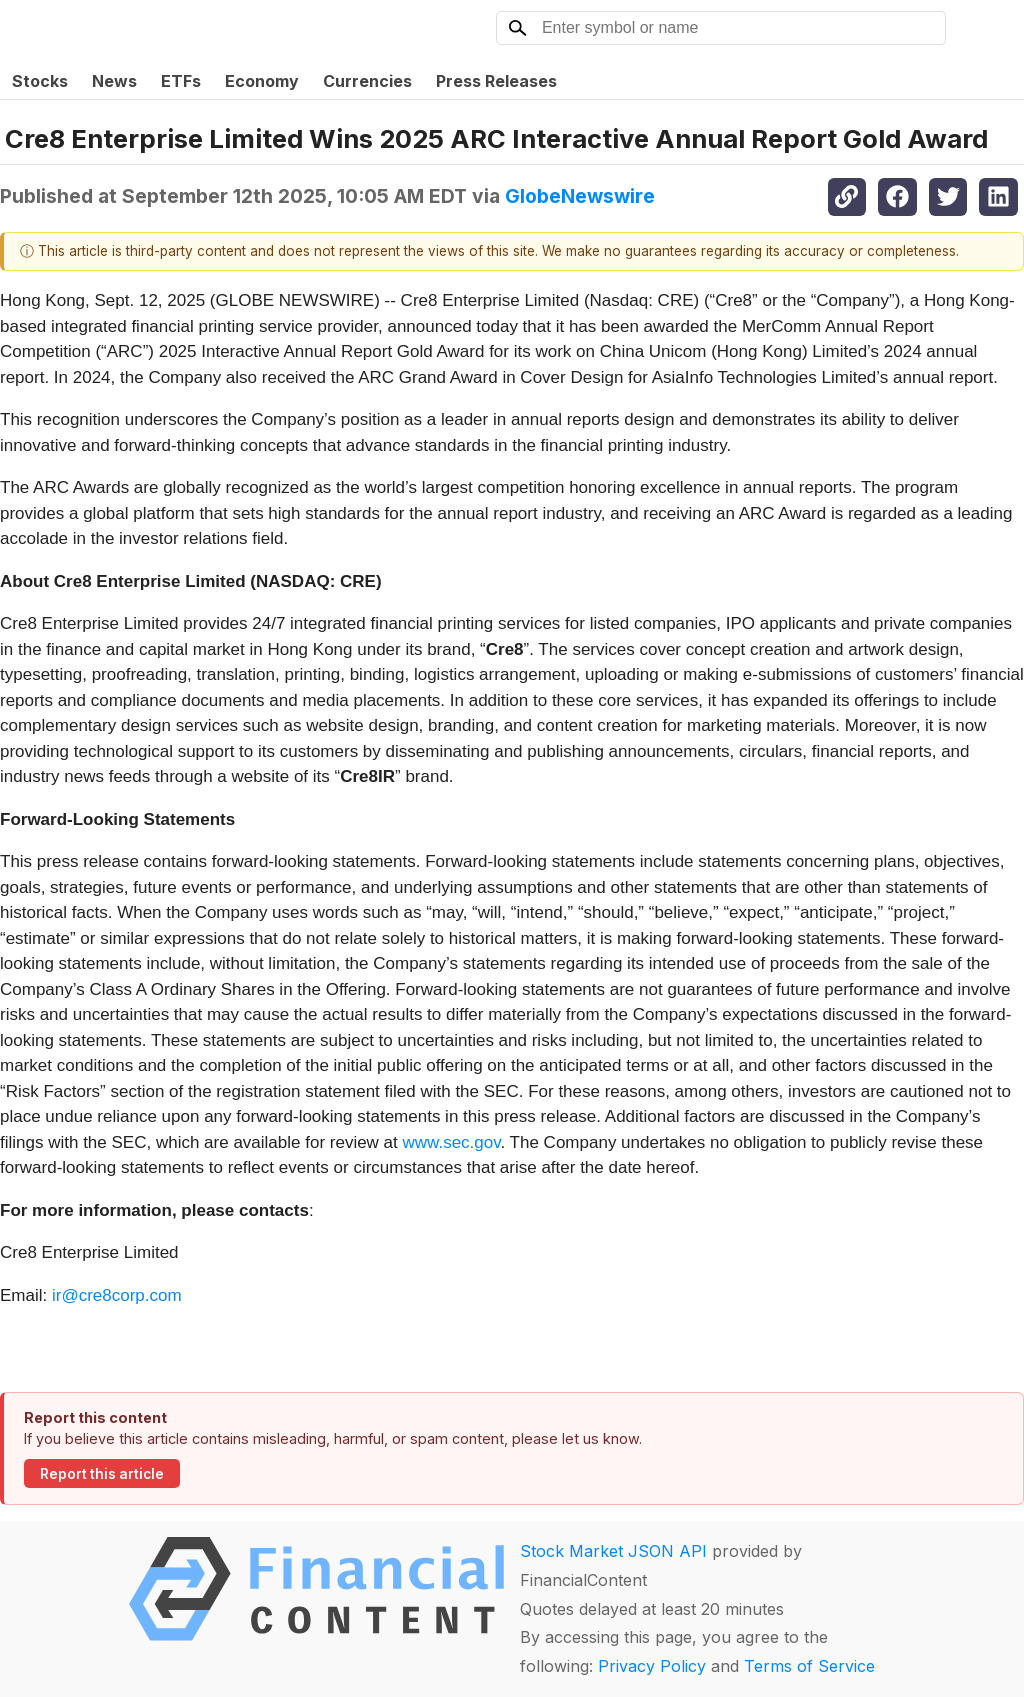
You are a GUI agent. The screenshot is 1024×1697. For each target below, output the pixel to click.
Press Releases (496, 81)
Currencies (367, 81)
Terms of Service (809, 1666)
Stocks (40, 81)
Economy (262, 81)
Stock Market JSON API (613, 1551)
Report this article (102, 1474)
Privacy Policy (652, 1666)
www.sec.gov (452, 1142)
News (114, 81)
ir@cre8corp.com (117, 1295)
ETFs (181, 81)
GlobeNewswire (580, 196)
